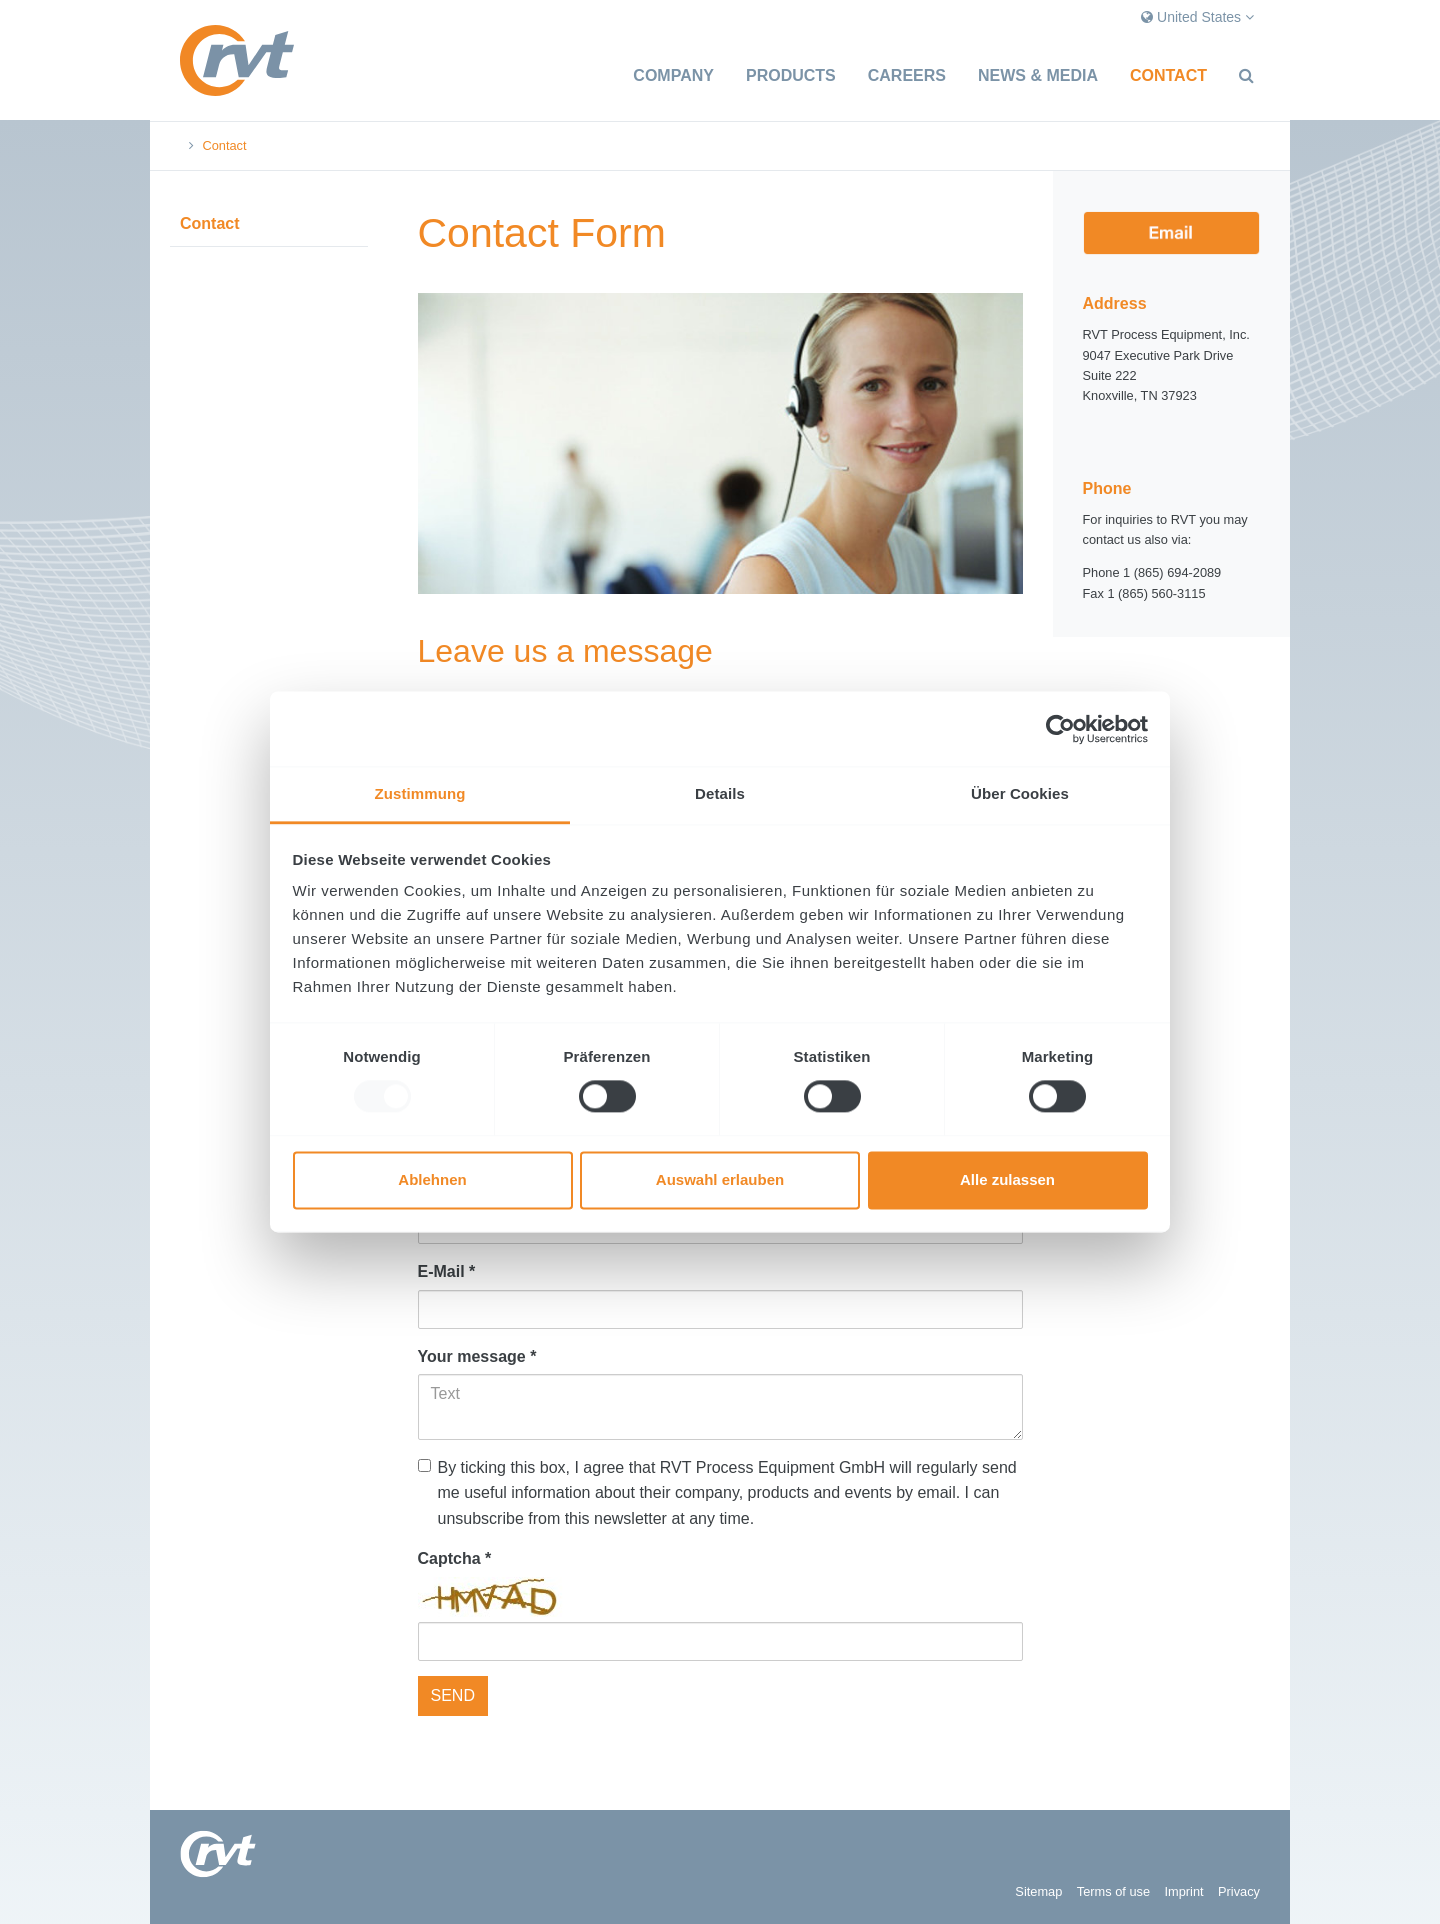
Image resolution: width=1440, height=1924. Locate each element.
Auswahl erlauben (720, 1179)
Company (673, 75)
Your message (477, 1356)
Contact (1168, 75)
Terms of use (1113, 1891)
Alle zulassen (1007, 1179)
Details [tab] (720, 793)
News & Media (1038, 75)
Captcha (455, 1558)
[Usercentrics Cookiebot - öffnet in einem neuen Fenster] (1060, 729)
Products (791, 75)
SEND (453, 1695)
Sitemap (1038, 1891)
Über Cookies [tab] (1020, 793)
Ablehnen (432, 1179)
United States (1197, 17)
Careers (907, 75)
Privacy (1239, 1891)
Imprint (1183, 1891)
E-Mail (447, 1271)
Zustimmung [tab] (420, 793)
